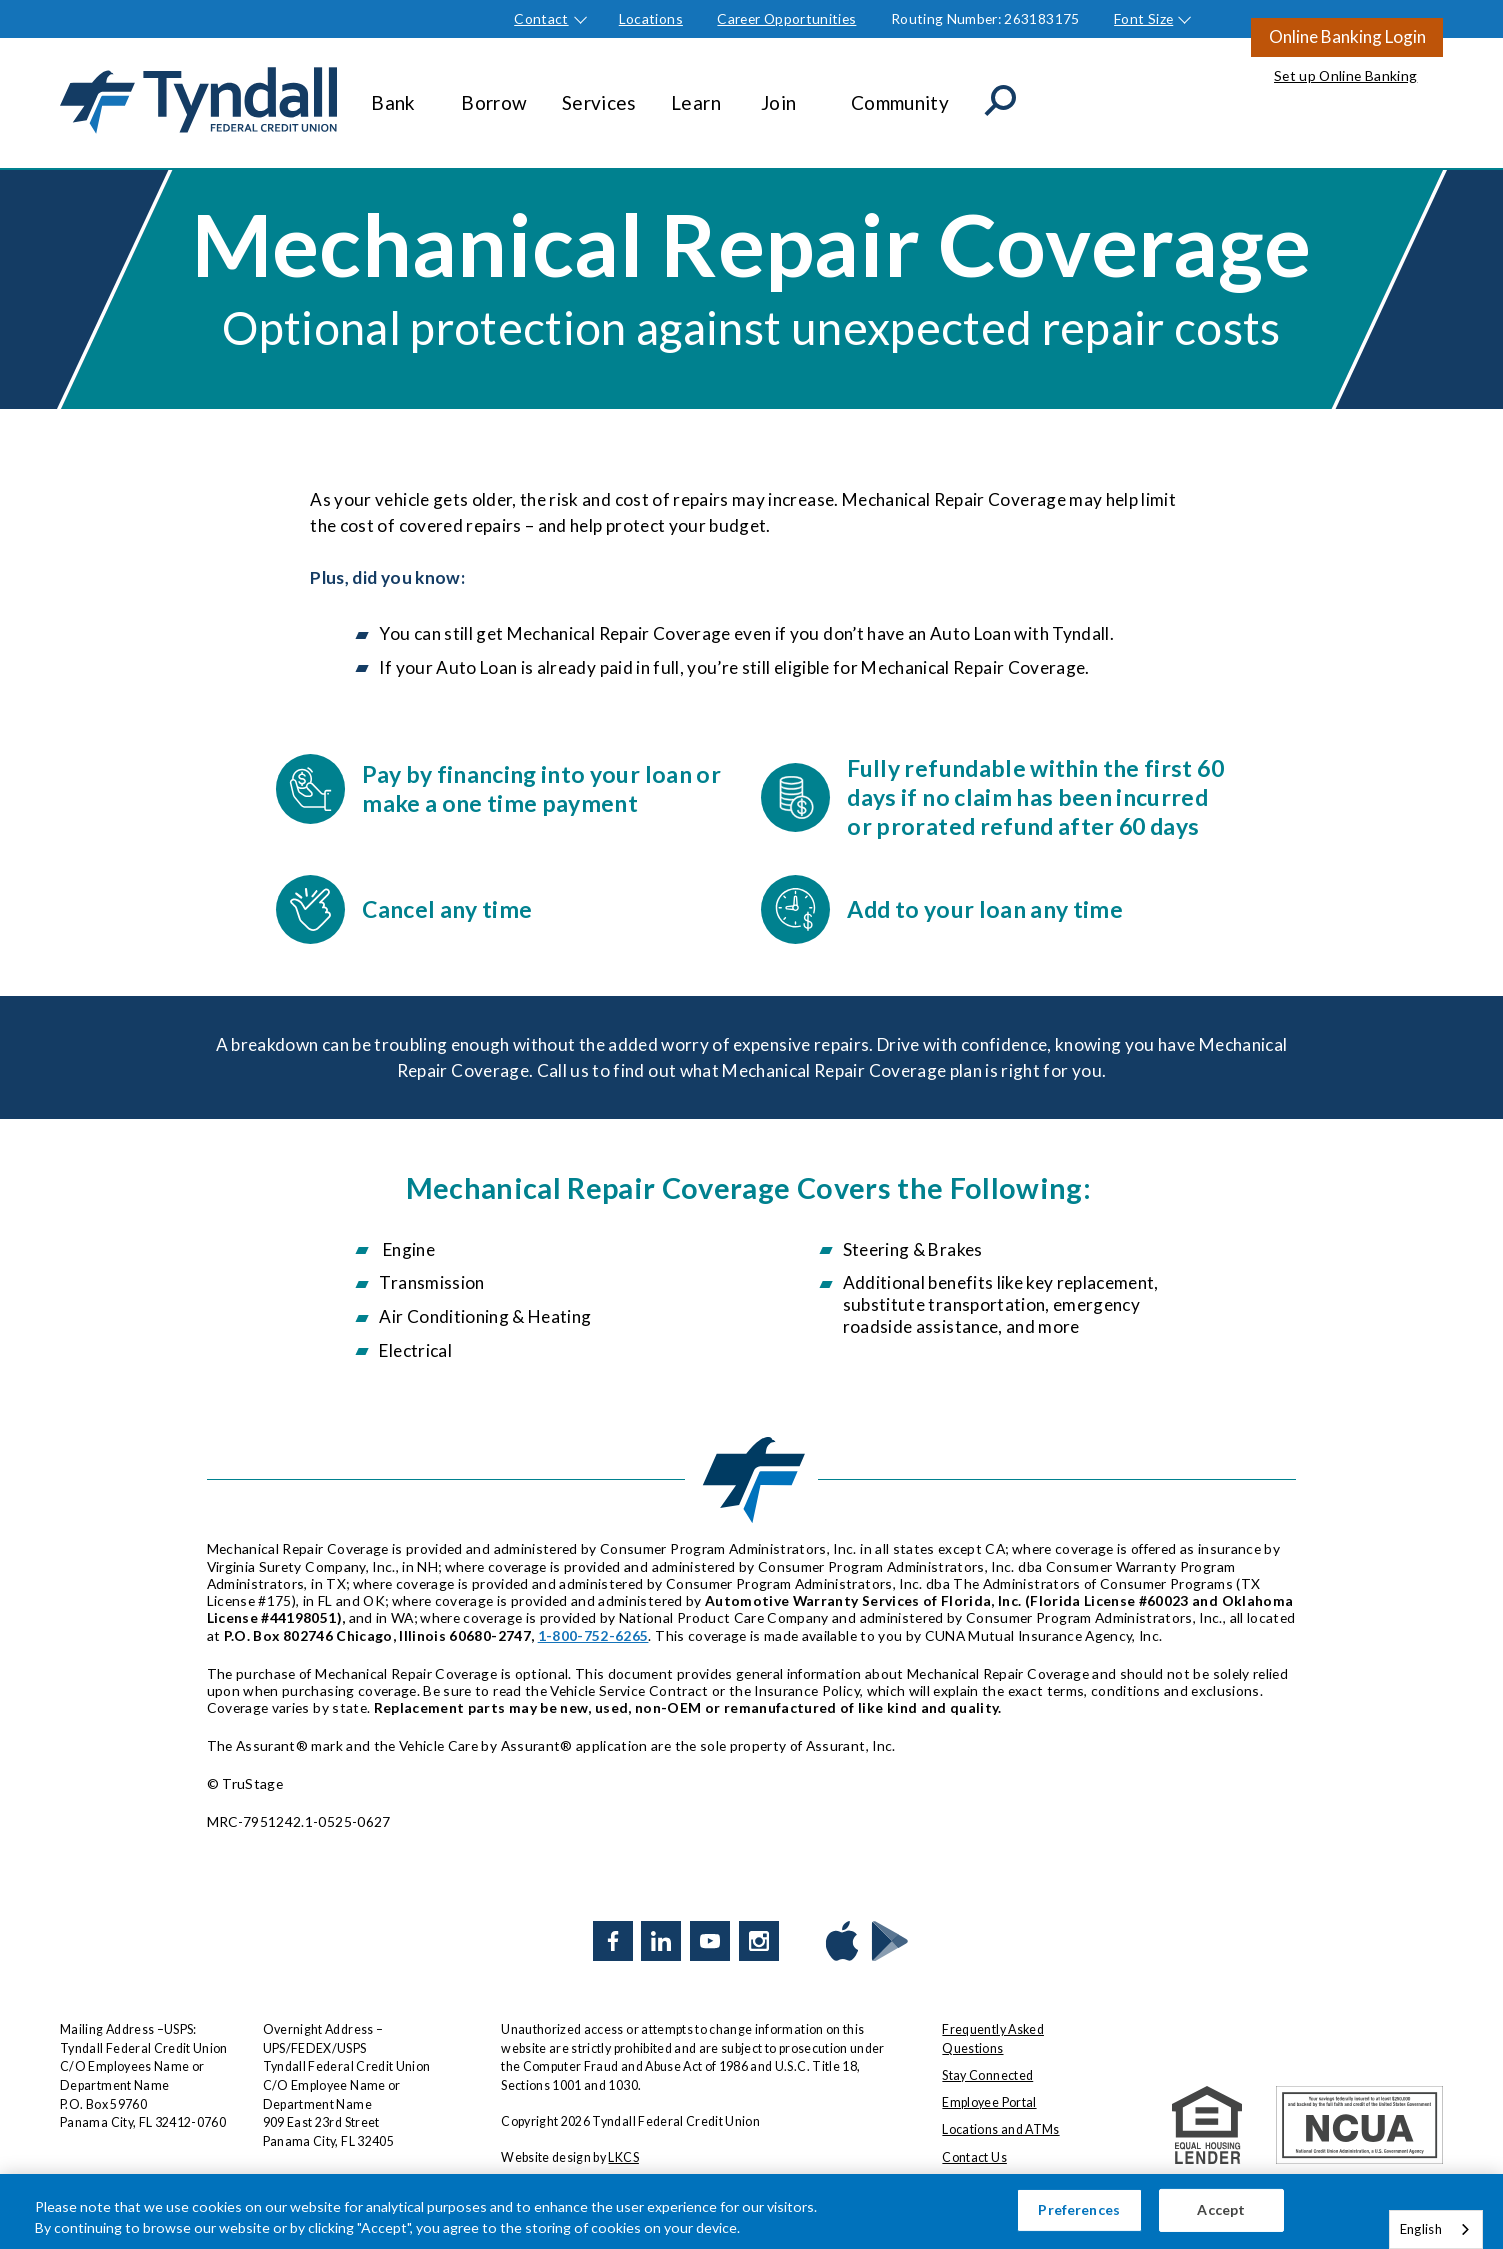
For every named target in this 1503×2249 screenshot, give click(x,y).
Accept (1221, 2218)
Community (900, 93)
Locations (651, 18)
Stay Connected (987, 2075)
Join (788, 93)
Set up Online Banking (1345, 75)
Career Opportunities (786, 18)
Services (599, 93)
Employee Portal (989, 2102)
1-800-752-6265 (593, 1635)
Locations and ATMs (1000, 2129)
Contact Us (974, 2157)
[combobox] (1436, 2229)
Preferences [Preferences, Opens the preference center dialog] (1079, 2218)
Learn (698, 93)
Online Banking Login (1347, 36)
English (1421, 2229)
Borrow (494, 93)
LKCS (623, 2157)
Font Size (1143, 18)
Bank (398, 93)
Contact (541, 18)
